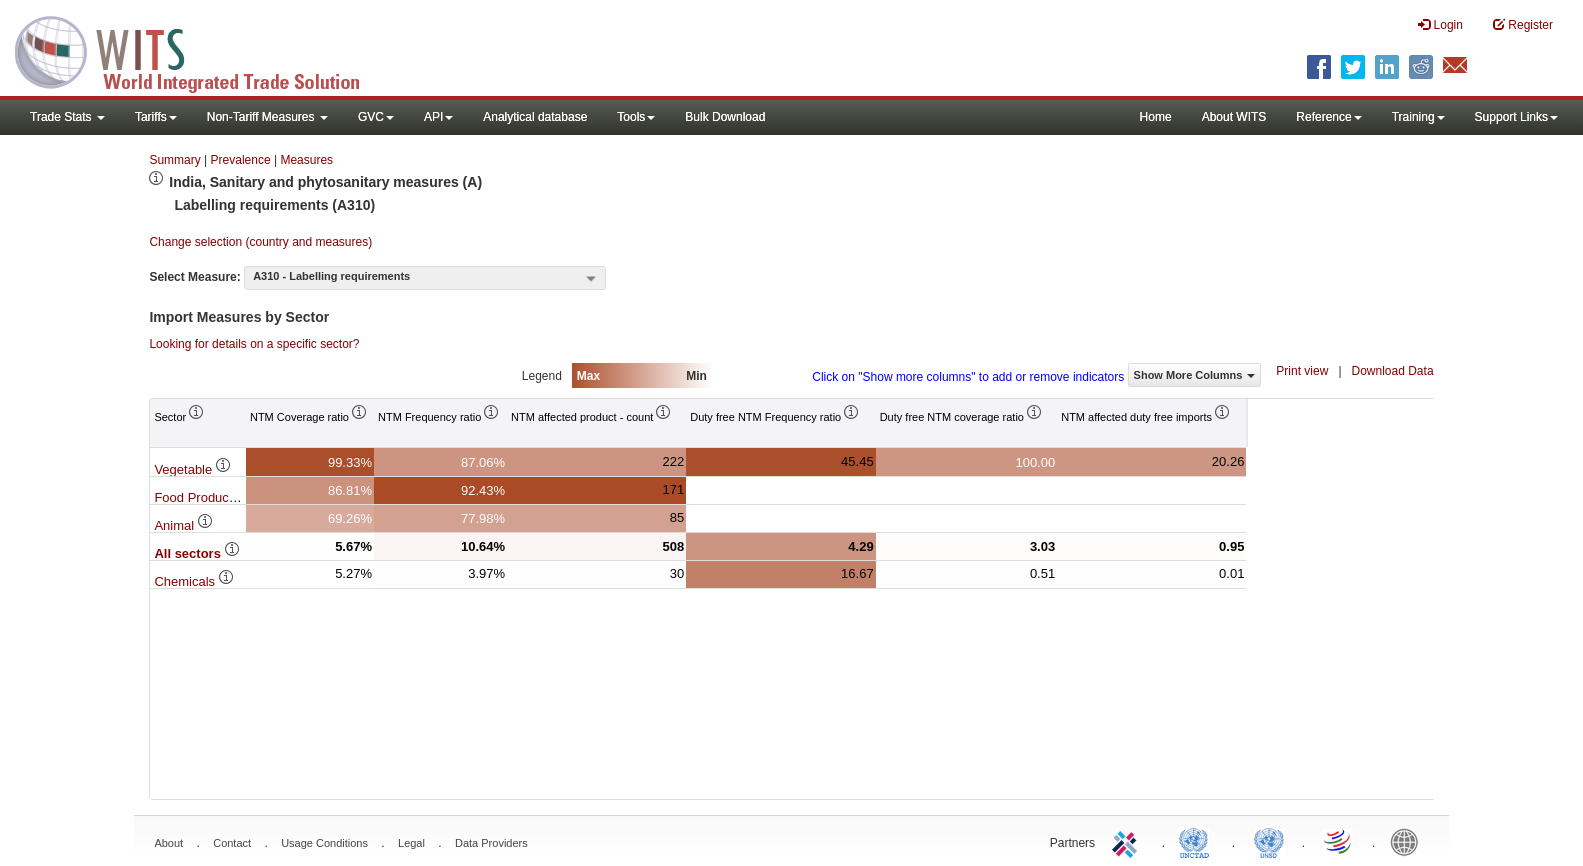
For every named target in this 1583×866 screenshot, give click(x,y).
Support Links (1516, 117)
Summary (174, 160)
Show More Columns (1195, 375)
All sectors (197, 553)
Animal (183, 525)
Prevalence (241, 160)
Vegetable (192, 469)
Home (1156, 117)
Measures (306, 160)
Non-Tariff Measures (267, 117)
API (438, 117)
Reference (1328, 117)
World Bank (1409, 841)
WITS (200, 50)
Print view (1302, 371)
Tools (636, 117)
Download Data (1393, 371)
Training (1418, 117)
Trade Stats (67, 117)
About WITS (1234, 117)
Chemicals (194, 581)
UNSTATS (1269, 841)
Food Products (206, 497)
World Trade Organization (1339, 841)
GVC (376, 117)
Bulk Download (725, 117)
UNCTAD (1198, 841)
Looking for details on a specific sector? (254, 344)
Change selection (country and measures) (260, 242)
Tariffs (156, 117)
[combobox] (425, 278)
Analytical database (535, 117)
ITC (1128, 841)
